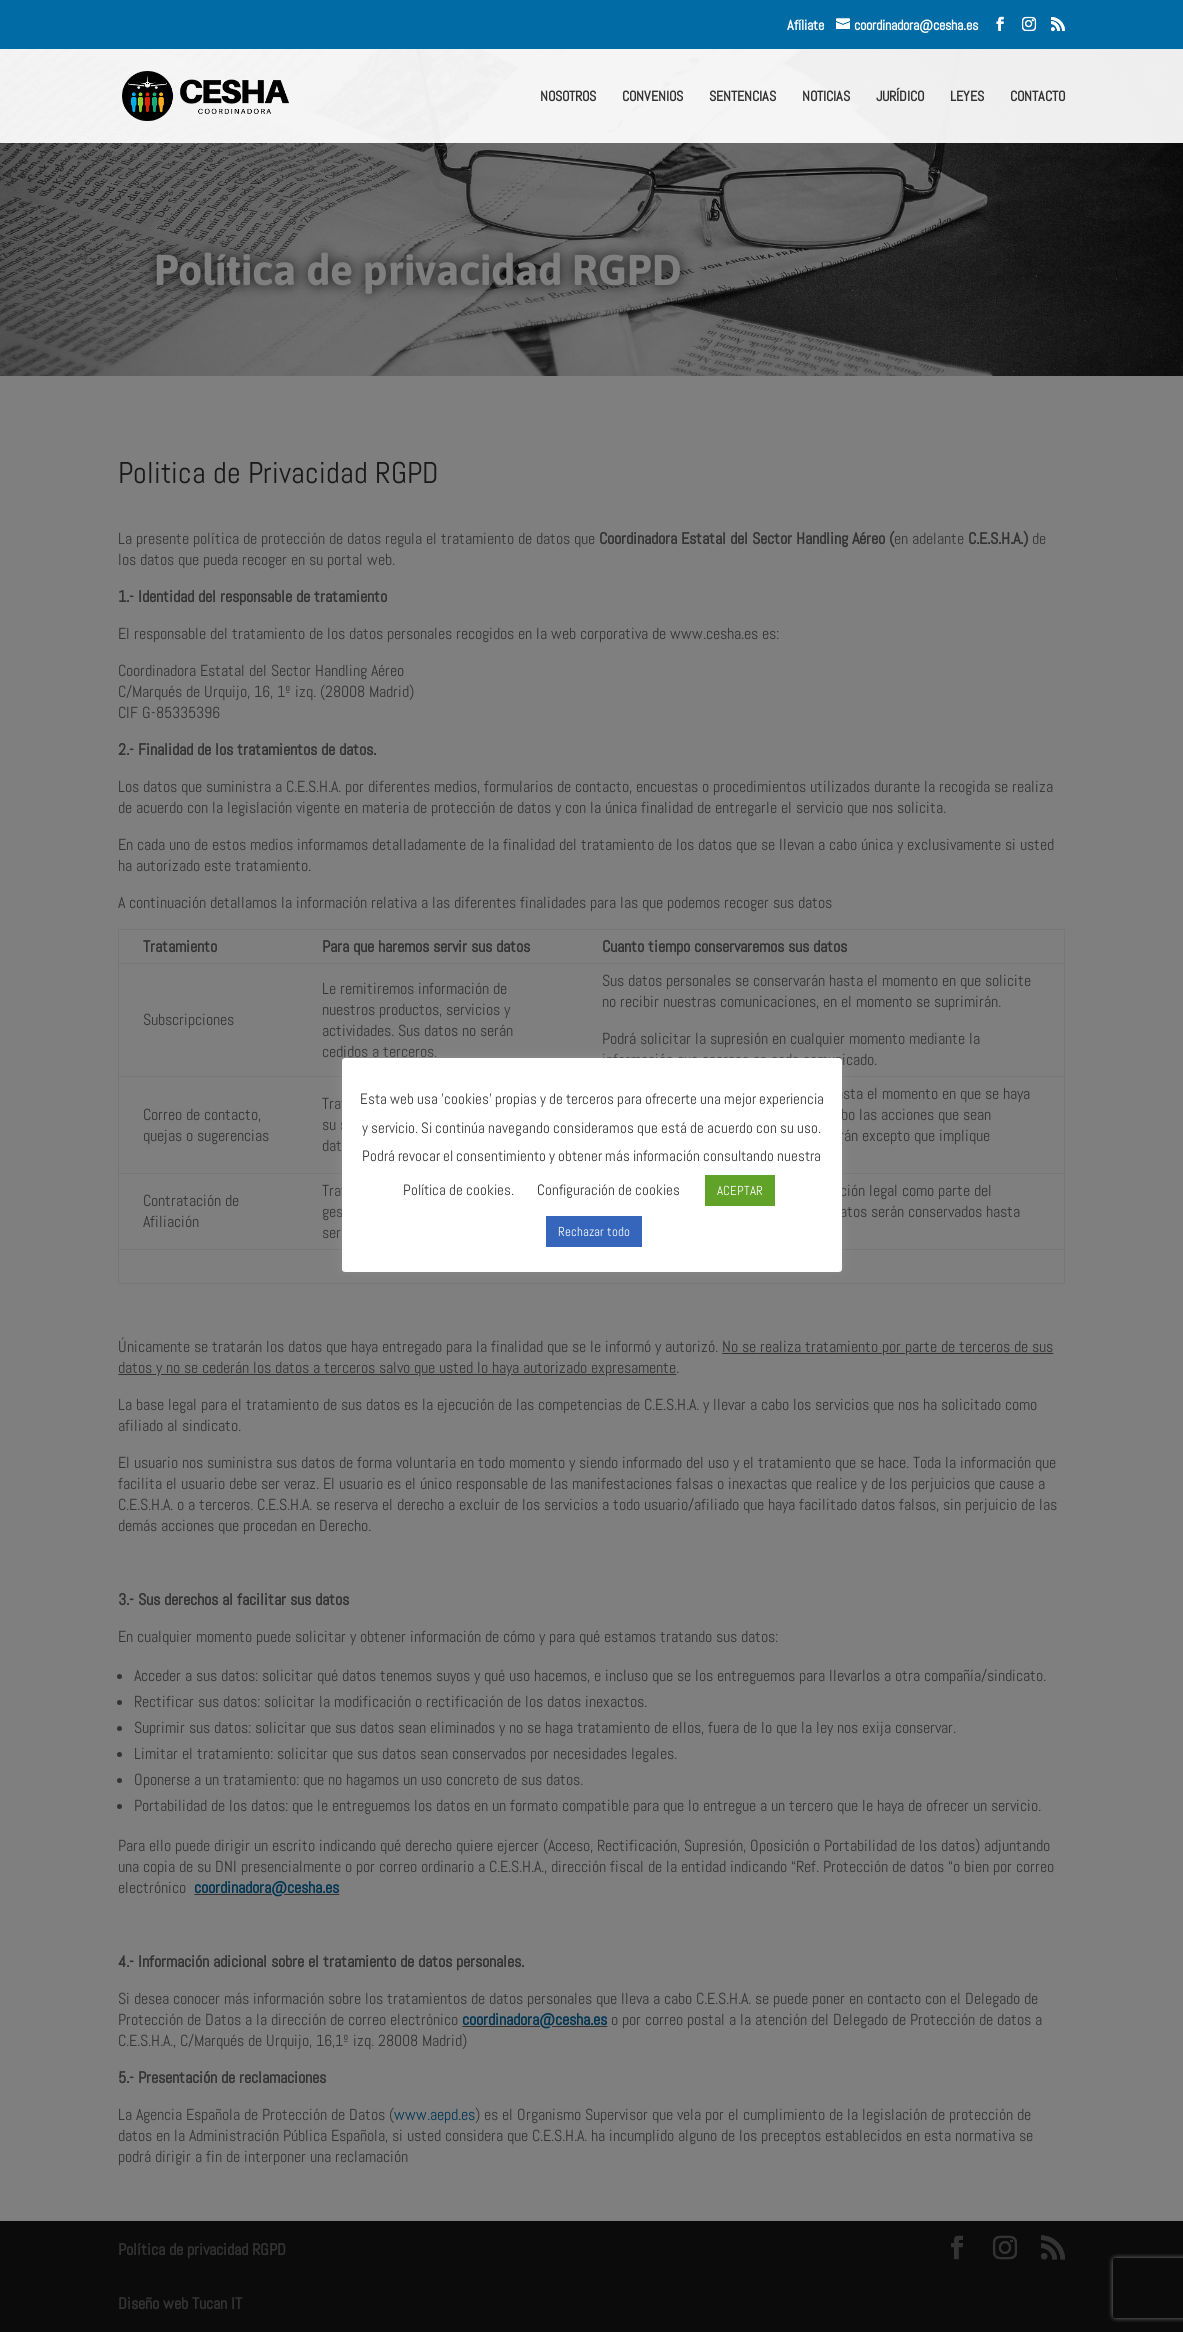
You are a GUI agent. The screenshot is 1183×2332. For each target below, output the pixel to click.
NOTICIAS (826, 97)
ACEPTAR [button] (740, 1190)
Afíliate (811, 25)
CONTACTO (1037, 97)
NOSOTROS (568, 97)
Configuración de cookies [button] (608, 1189)
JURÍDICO (900, 97)
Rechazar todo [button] (594, 1231)
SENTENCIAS (742, 97)
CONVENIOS (652, 97)
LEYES (967, 97)
